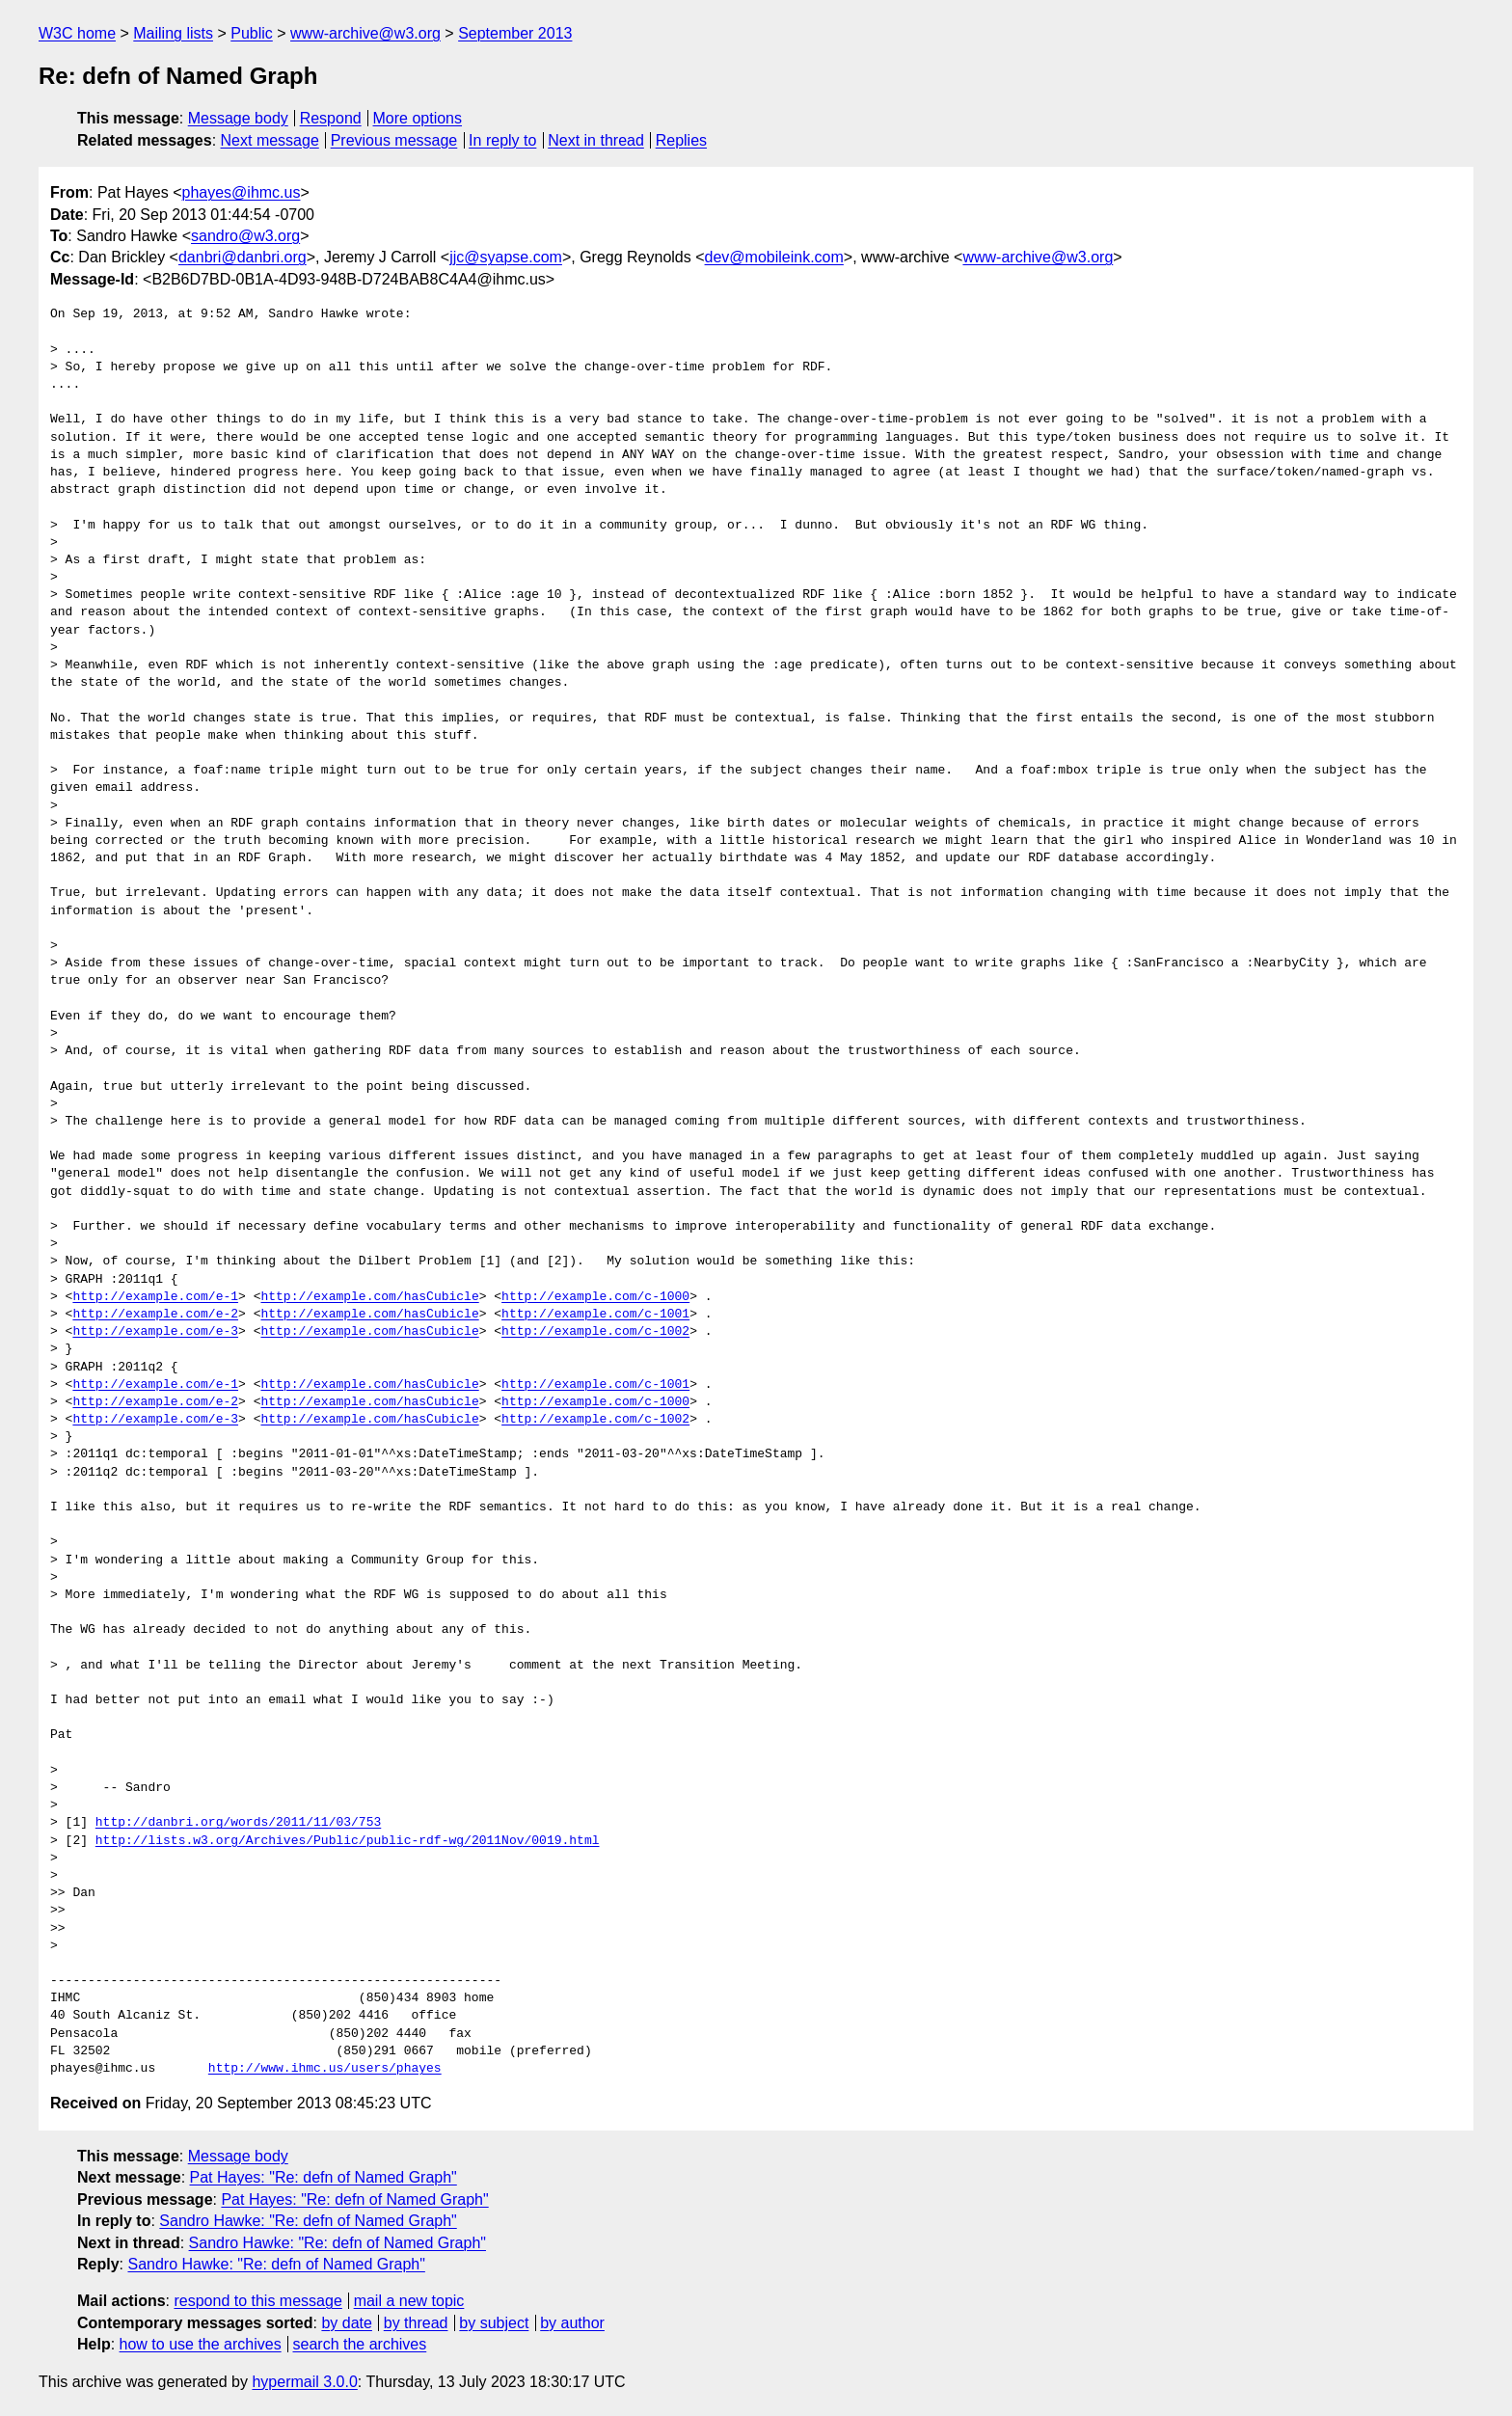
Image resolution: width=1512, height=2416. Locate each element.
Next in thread (596, 140)
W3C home (77, 33)
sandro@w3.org (245, 236)
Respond (331, 118)
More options (418, 118)
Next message (270, 140)
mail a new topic (409, 2301)
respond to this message (257, 2301)
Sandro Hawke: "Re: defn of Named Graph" (307, 2220)
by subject (493, 2323)
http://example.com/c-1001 (595, 1314)
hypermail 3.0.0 (304, 2382)
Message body (238, 118)
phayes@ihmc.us (241, 192)
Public (251, 33)
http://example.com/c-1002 (595, 1332)
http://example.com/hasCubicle (369, 1297)
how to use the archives (201, 2344)
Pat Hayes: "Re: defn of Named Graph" (323, 2177)
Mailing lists (173, 33)
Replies (681, 140)
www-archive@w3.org (365, 33)
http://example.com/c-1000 (595, 1297)
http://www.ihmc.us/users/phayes (325, 2068)
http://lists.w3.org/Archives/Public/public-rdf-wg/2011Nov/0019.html (347, 1841)
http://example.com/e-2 (155, 1314)
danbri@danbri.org (242, 257)
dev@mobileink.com (774, 257)
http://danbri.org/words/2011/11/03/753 (238, 1823)
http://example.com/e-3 (155, 1332)
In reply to (502, 140)
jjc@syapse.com (505, 257)
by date (346, 2323)
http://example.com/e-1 (155, 1297)
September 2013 (515, 33)
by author (572, 2323)
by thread (416, 2323)
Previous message (394, 140)
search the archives (360, 2344)
